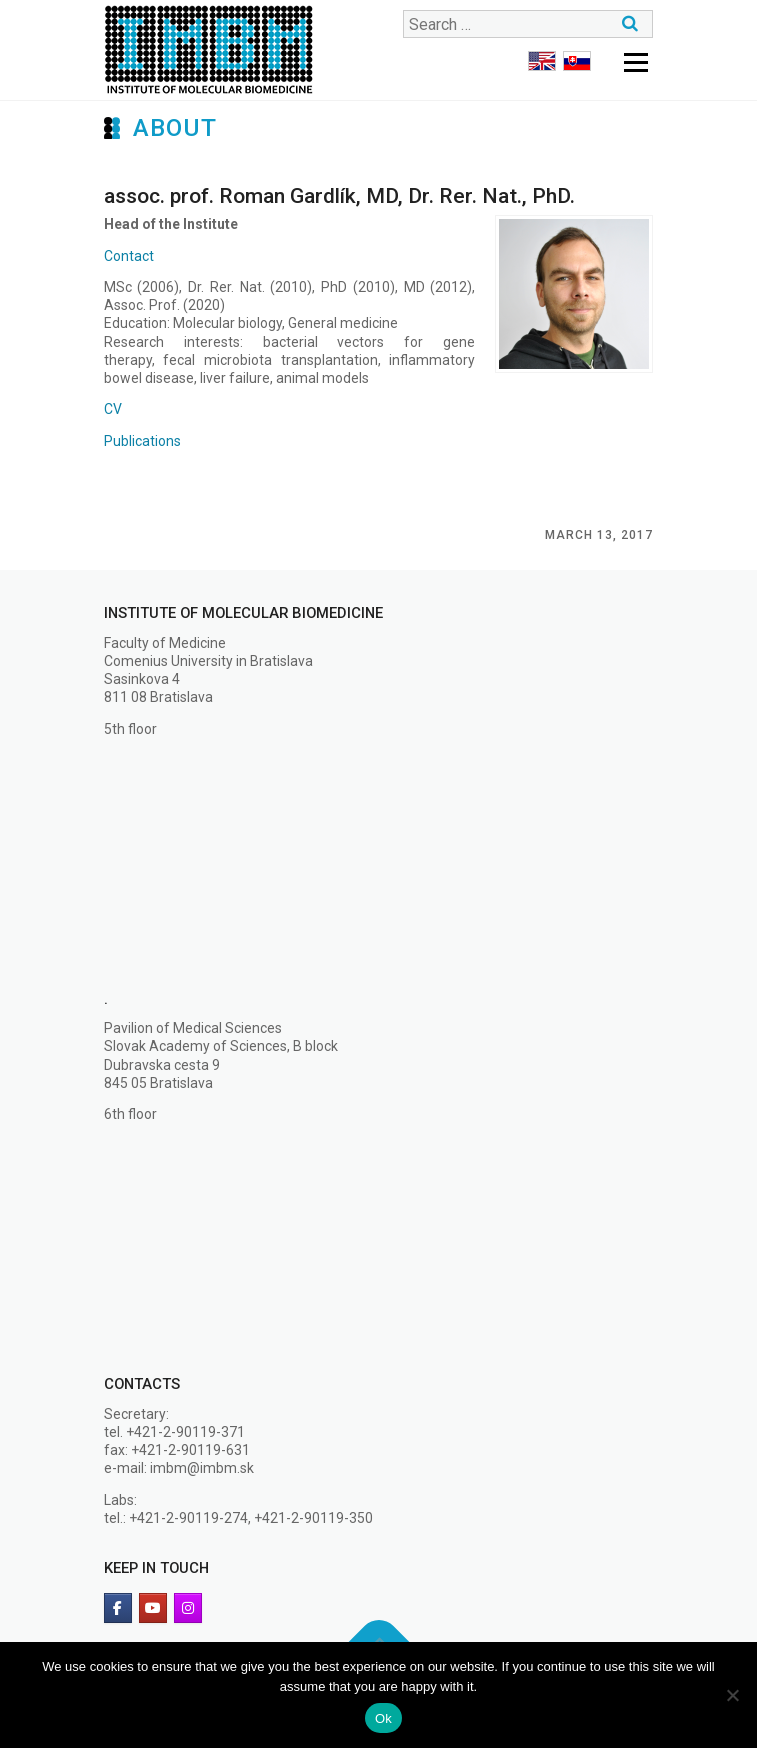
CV (113, 409)
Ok (383, 1718)
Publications (142, 441)
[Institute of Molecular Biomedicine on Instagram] (188, 1608)
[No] (732, 1695)
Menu (635, 62)
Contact (129, 256)
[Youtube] (153, 1608)
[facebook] (118, 1608)
